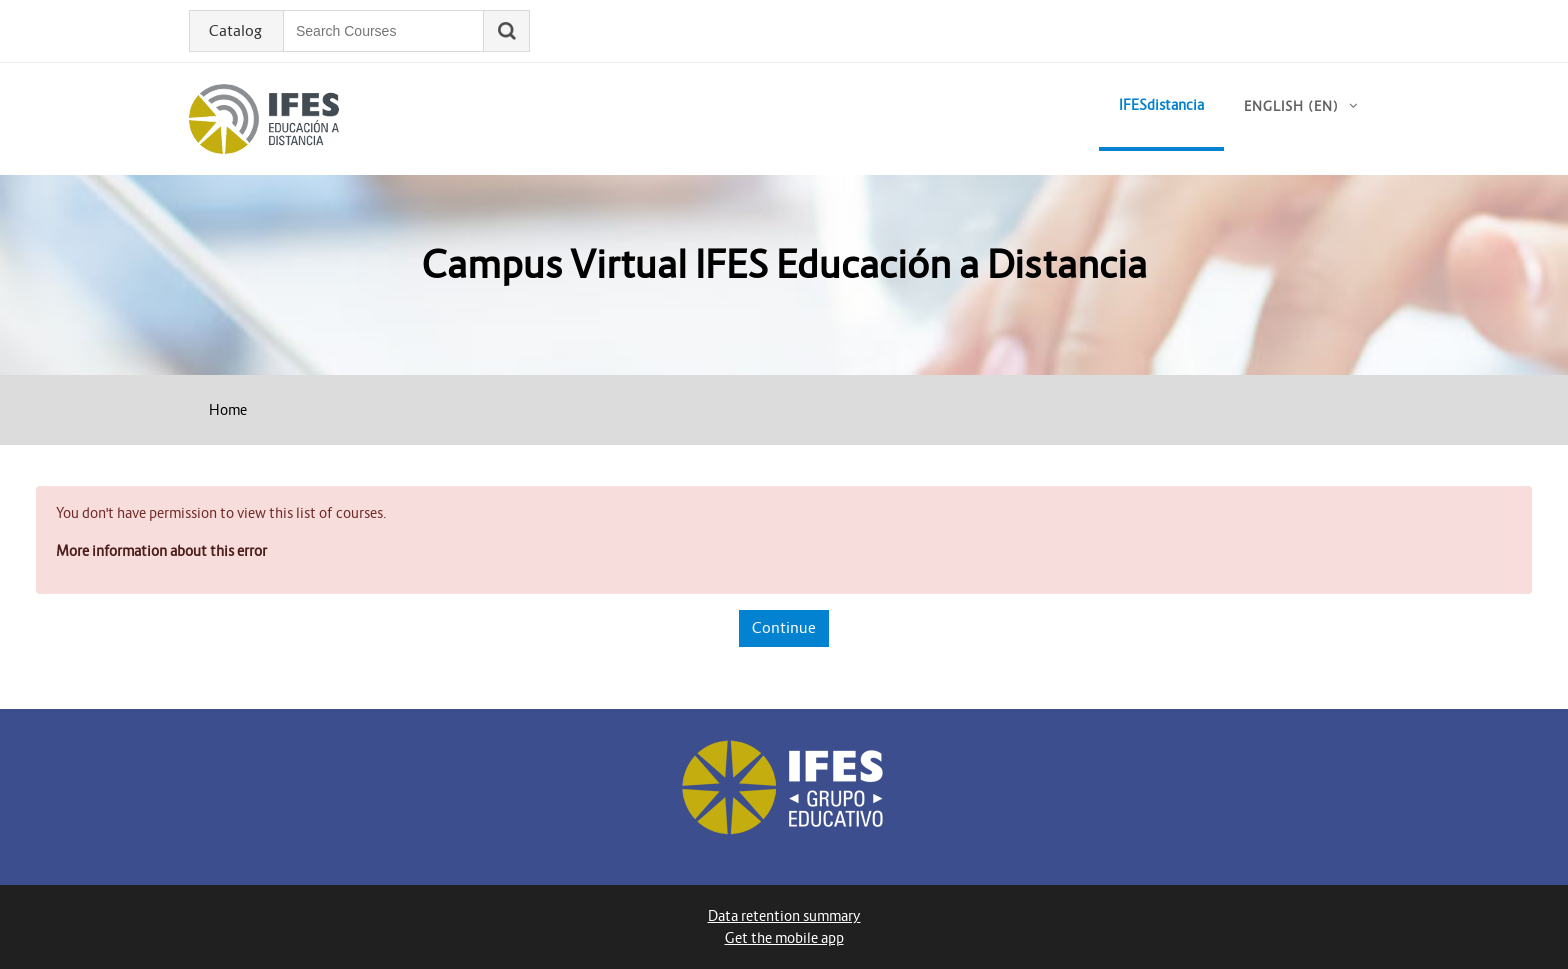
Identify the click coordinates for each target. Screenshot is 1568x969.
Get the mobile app (784, 938)
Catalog (235, 31)
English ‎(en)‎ (1291, 106)
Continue (784, 627)
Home (228, 410)
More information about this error (161, 551)
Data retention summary (784, 916)
